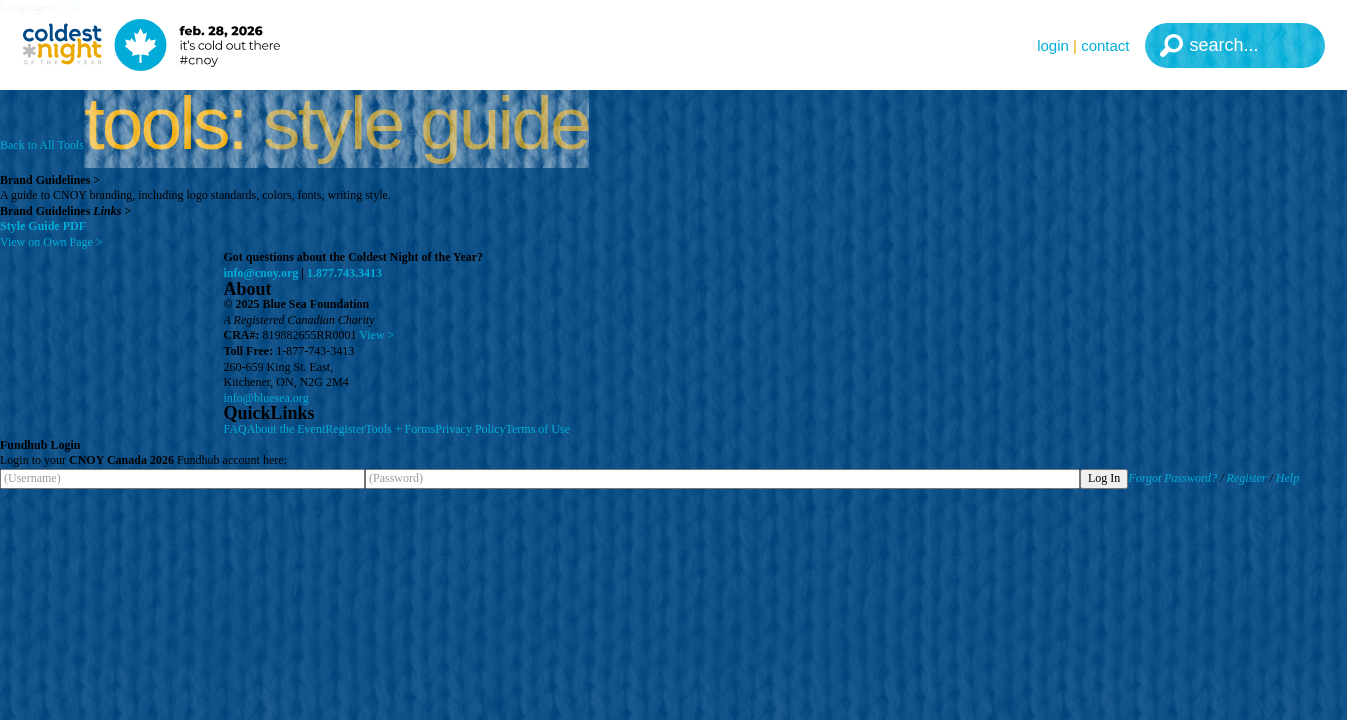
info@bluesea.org (266, 398)
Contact (1105, 45)
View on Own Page (51, 242)
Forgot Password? (1172, 478)
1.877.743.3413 (344, 273)
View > (376, 335)
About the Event (286, 429)
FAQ (235, 429)
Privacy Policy (470, 429)
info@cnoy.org (261, 273)
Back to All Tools (42, 145)
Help (1287, 478)
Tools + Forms (400, 429)
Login (1053, 45)
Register (345, 429)
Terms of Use (538, 429)
